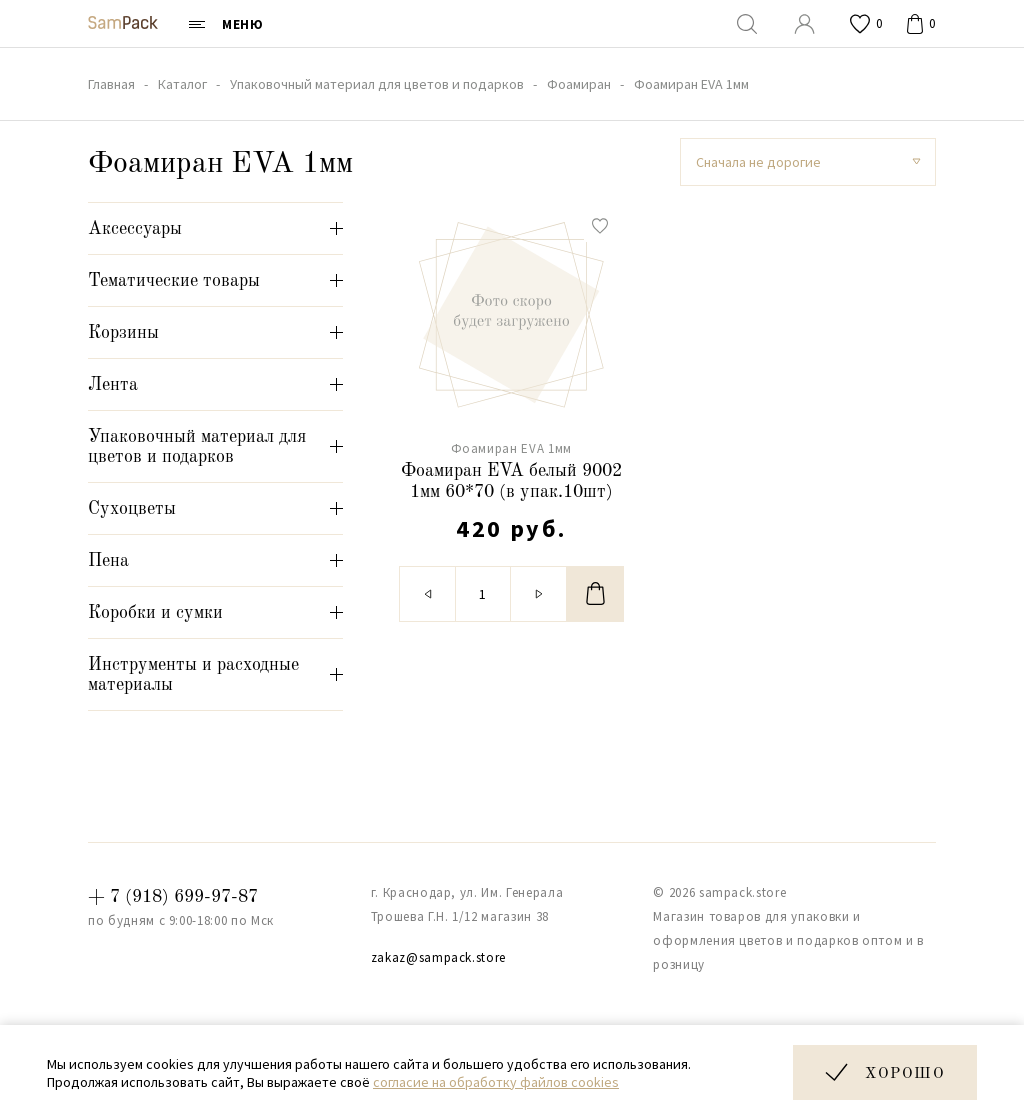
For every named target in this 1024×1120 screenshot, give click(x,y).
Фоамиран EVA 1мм (511, 448)
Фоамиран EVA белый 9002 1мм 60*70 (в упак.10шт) (511, 482)
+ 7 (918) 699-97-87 (173, 897)
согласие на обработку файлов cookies (496, 1082)
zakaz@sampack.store (438, 957)
